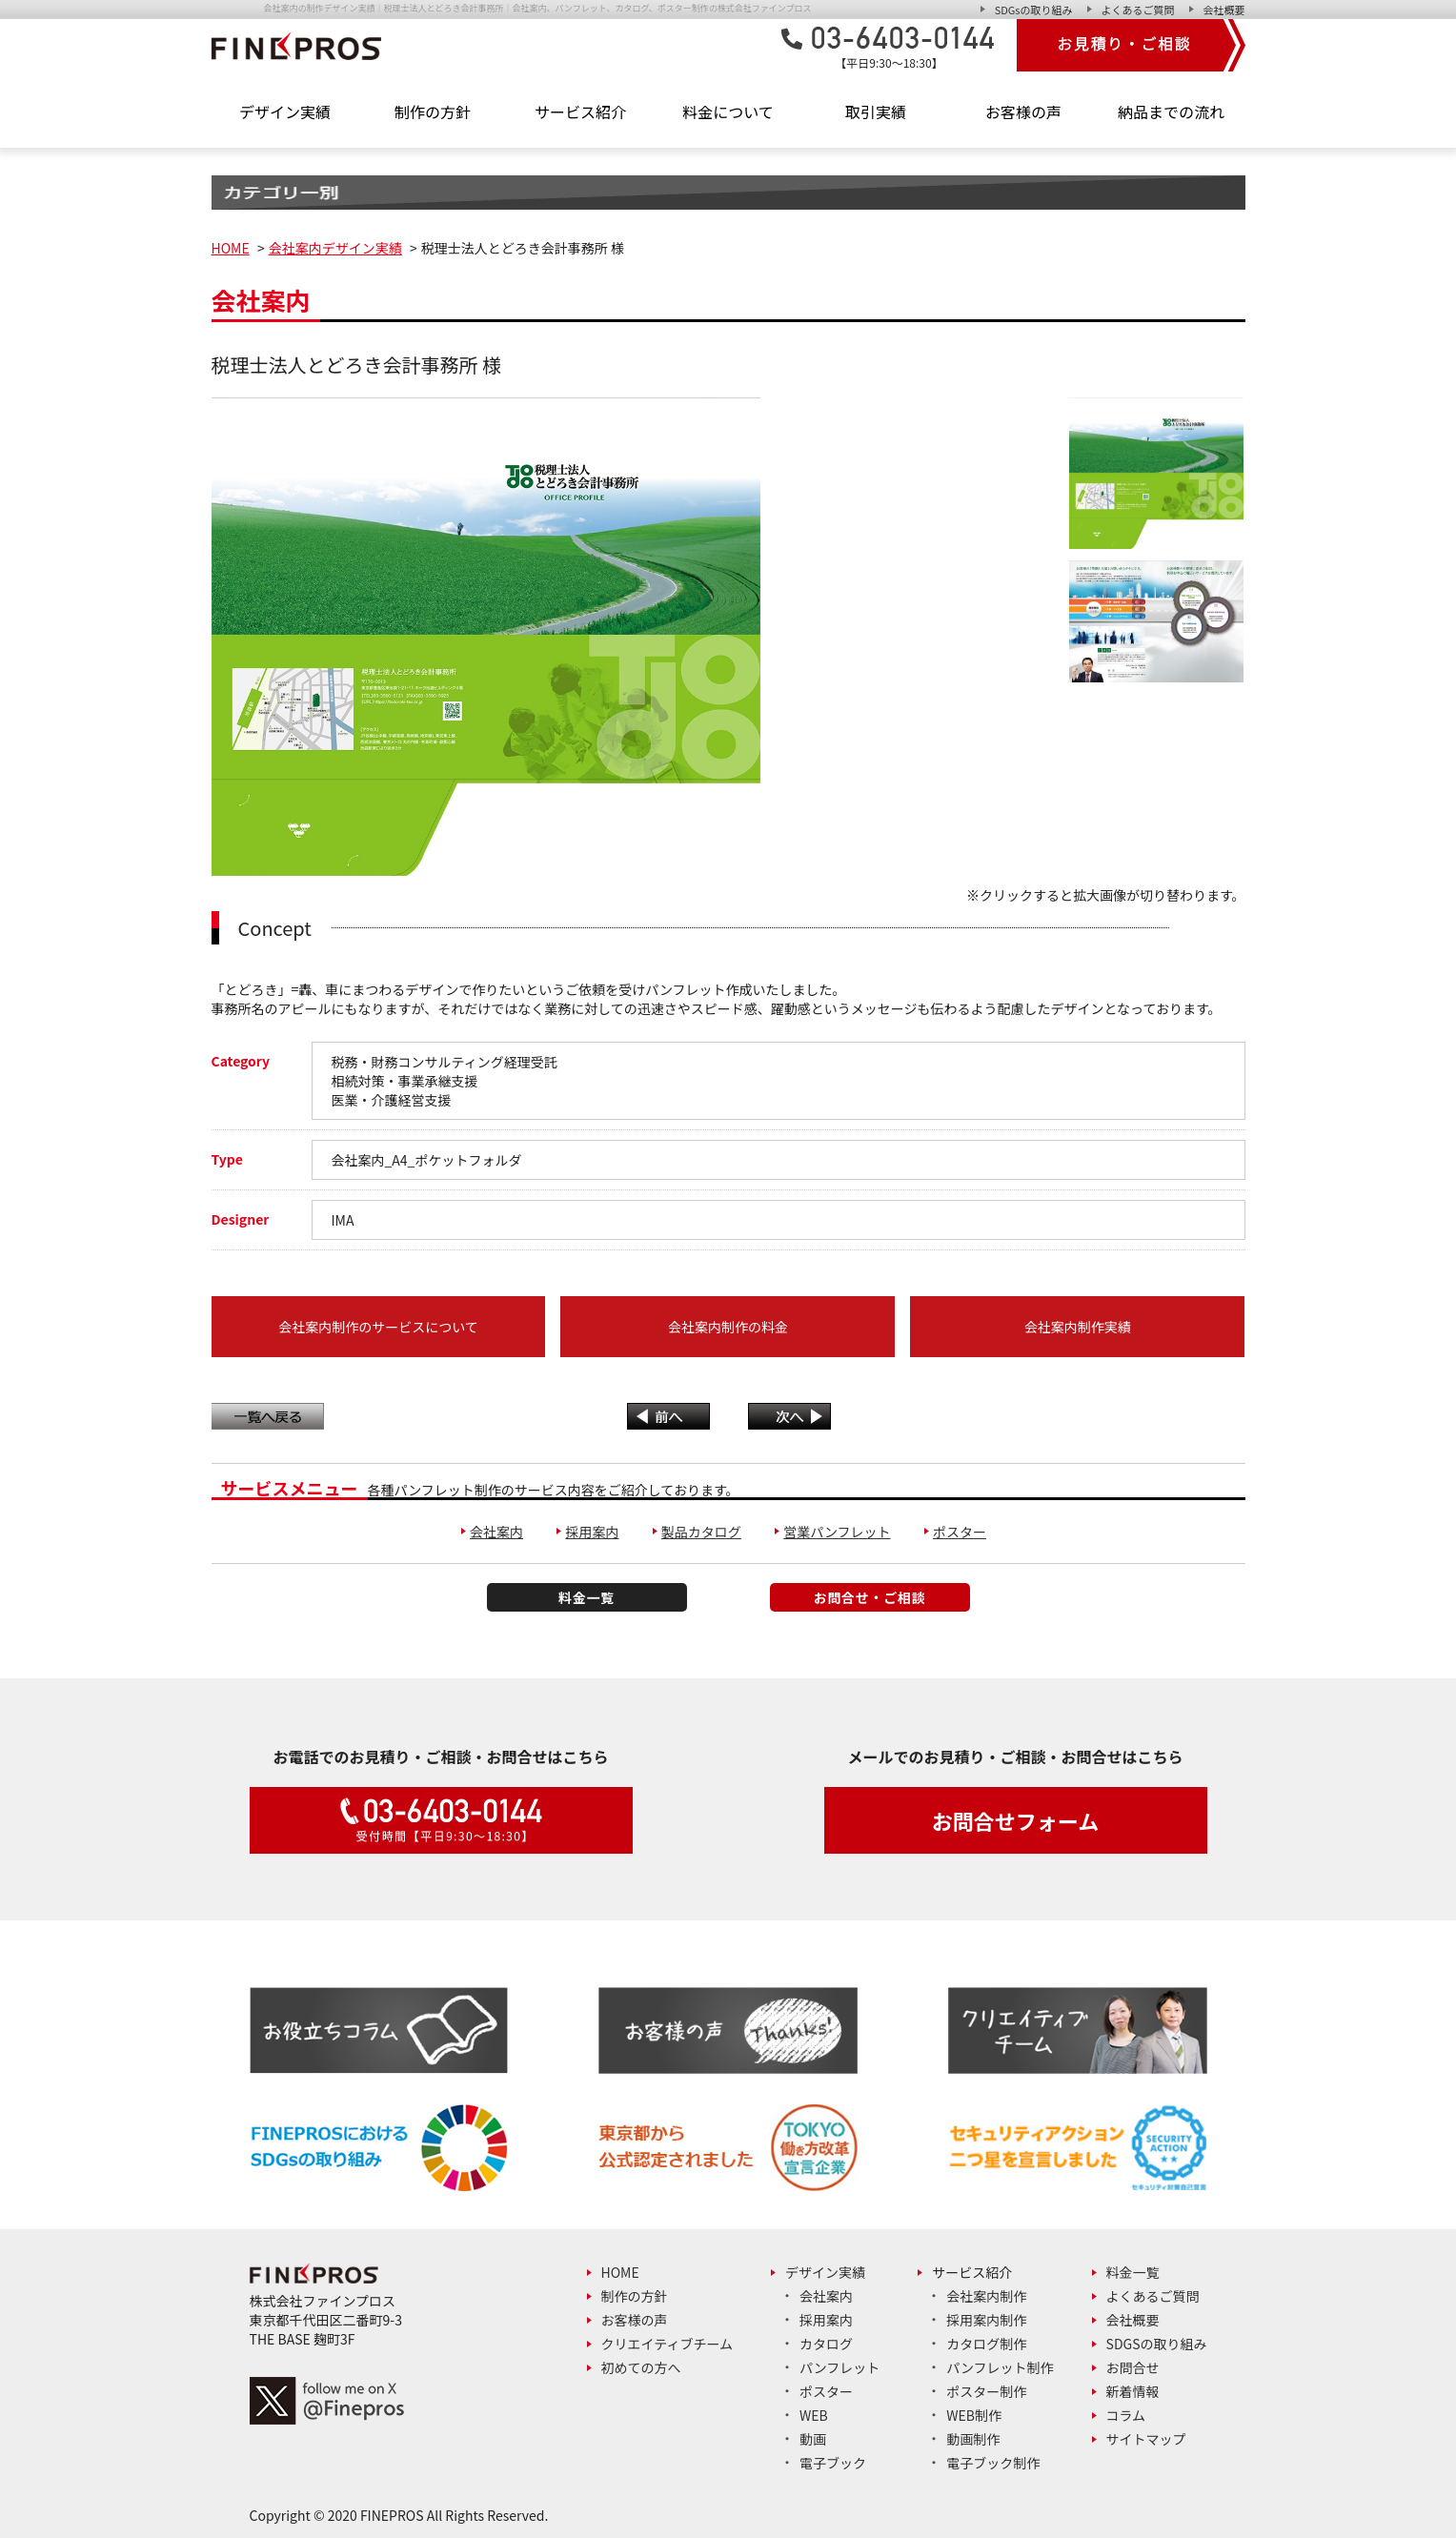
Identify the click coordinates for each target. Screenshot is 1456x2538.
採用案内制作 (986, 2319)
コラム (1126, 2415)
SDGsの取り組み (1034, 9)
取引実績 (875, 111)
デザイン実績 (825, 2272)
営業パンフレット (836, 1531)
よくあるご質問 (1138, 9)
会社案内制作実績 (1077, 1326)
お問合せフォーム (1015, 1820)
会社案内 (496, 1531)
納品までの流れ (1171, 111)
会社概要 (1224, 9)
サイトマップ (1146, 2438)
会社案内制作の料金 (728, 1326)
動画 (812, 2438)
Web (813, 2415)
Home (620, 2272)
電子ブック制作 (993, 2462)
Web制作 (973, 2415)
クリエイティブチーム (667, 2343)
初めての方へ (641, 2367)
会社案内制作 (986, 2295)
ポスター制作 (986, 2391)
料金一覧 (586, 1597)
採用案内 (591, 1531)
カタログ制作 (986, 2343)
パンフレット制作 (999, 2367)
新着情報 (1133, 2391)
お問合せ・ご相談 (870, 1597)
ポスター (959, 1531)
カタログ (826, 2343)
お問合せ (1133, 2367)
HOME (231, 247)
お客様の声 (1023, 111)
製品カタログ (701, 1531)
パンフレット (839, 2367)
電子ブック (832, 2462)
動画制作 (973, 2438)
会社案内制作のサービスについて (378, 1326)
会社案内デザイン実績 (335, 247)
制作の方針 (432, 111)
